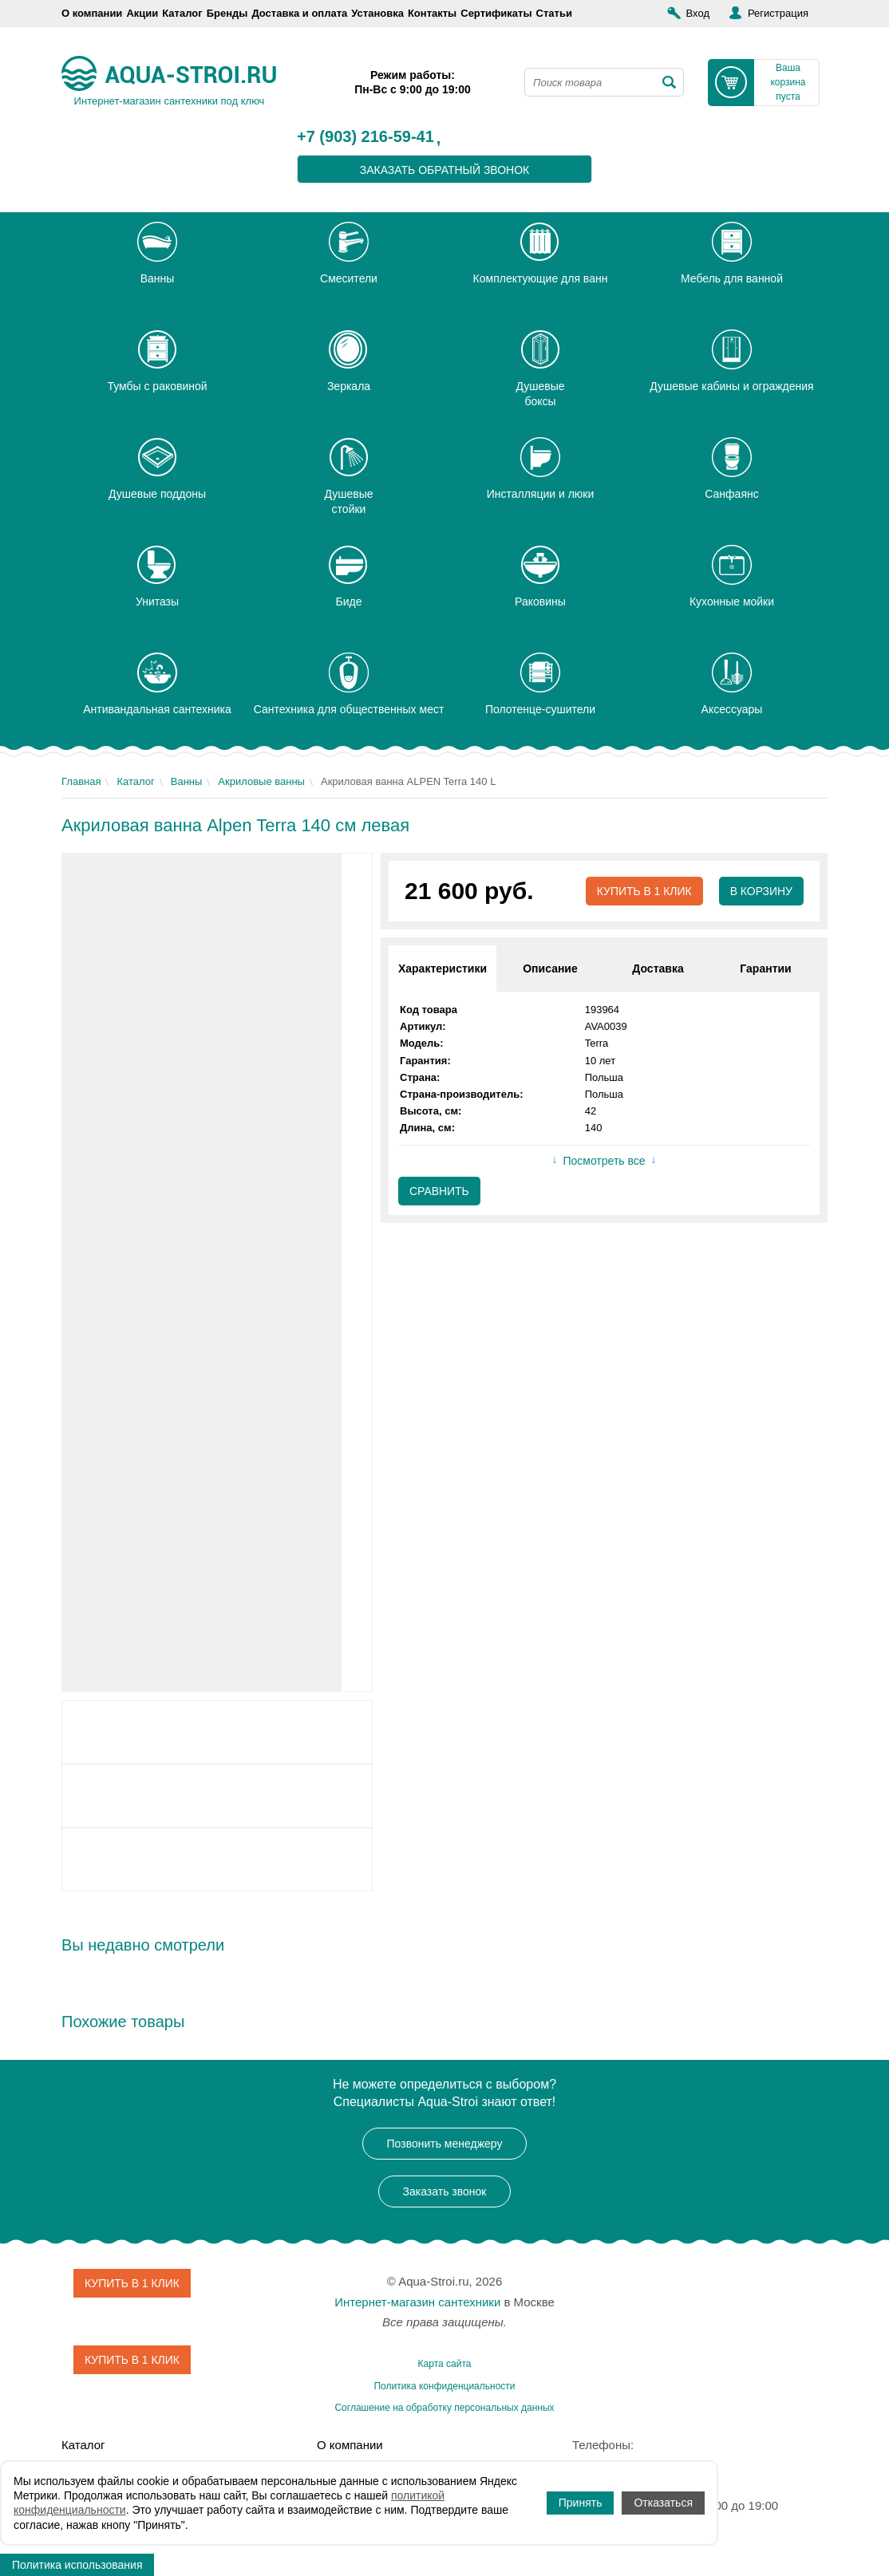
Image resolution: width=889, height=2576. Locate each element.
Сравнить (439, 1191)
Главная (81, 781)
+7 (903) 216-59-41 (365, 137)
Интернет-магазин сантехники (417, 2302)
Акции (142, 13)
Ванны (187, 781)
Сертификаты (495, 13)
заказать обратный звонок (445, 170)
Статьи (554, 13)
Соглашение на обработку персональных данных (444, 2407)
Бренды (227, 13)
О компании (91, 13)
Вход (697, 13)
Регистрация (778, 13)
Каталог (182, 13)
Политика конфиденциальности (444, 2386)
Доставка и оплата (299, 13)
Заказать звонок (445, 2191)
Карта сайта (445, 2363)
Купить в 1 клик (643, 891)
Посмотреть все (604, 1161)
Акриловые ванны (261, 781)
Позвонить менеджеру (445, 2143)
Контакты (432, 13)
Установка (377, 13)
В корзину (760, 891)
